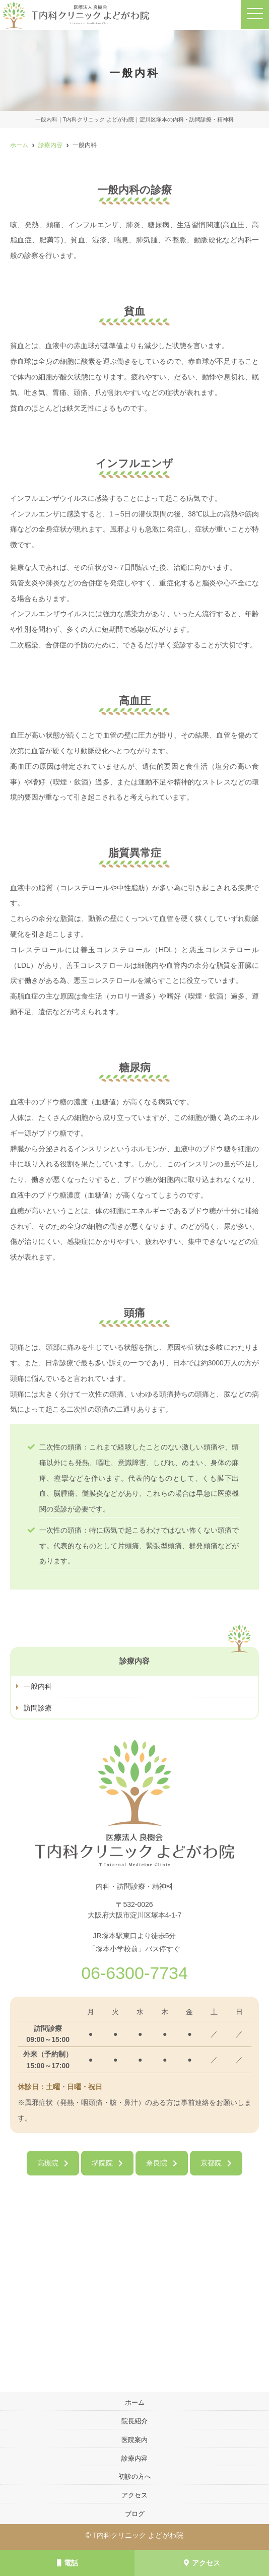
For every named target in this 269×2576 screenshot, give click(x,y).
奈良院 (156, 2163)
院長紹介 (134, 2421)
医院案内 (134, 2439)
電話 (67, 2563)
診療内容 (134, 2458)
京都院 (211, 2163)
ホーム (135, 2402)
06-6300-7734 (134, 1973)
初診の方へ (134, 2476)
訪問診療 (38, 1708)
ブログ (135, 2514)
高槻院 (47, 2163)
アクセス (202, 2563)
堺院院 (102, 2163)
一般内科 (38, 1686)
